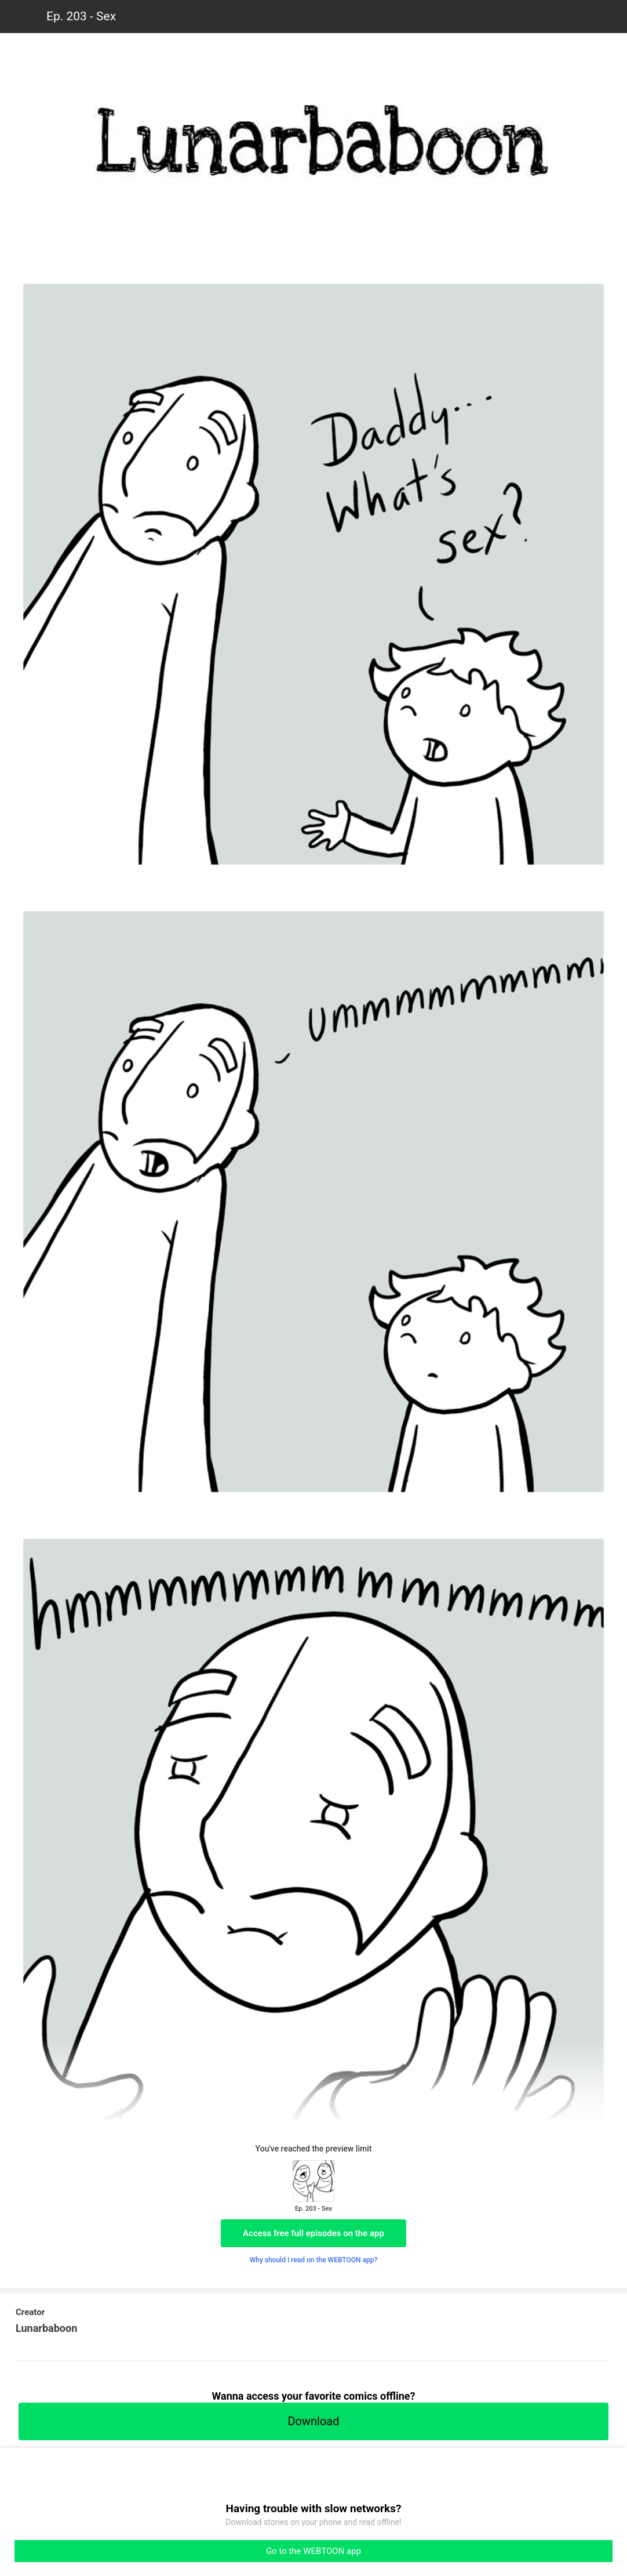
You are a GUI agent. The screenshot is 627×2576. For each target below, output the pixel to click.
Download (313, 2421)
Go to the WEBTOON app (313, 2551)
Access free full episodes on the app (313, 2233)
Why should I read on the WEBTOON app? (314, 2260)
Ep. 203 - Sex (81, 16)
